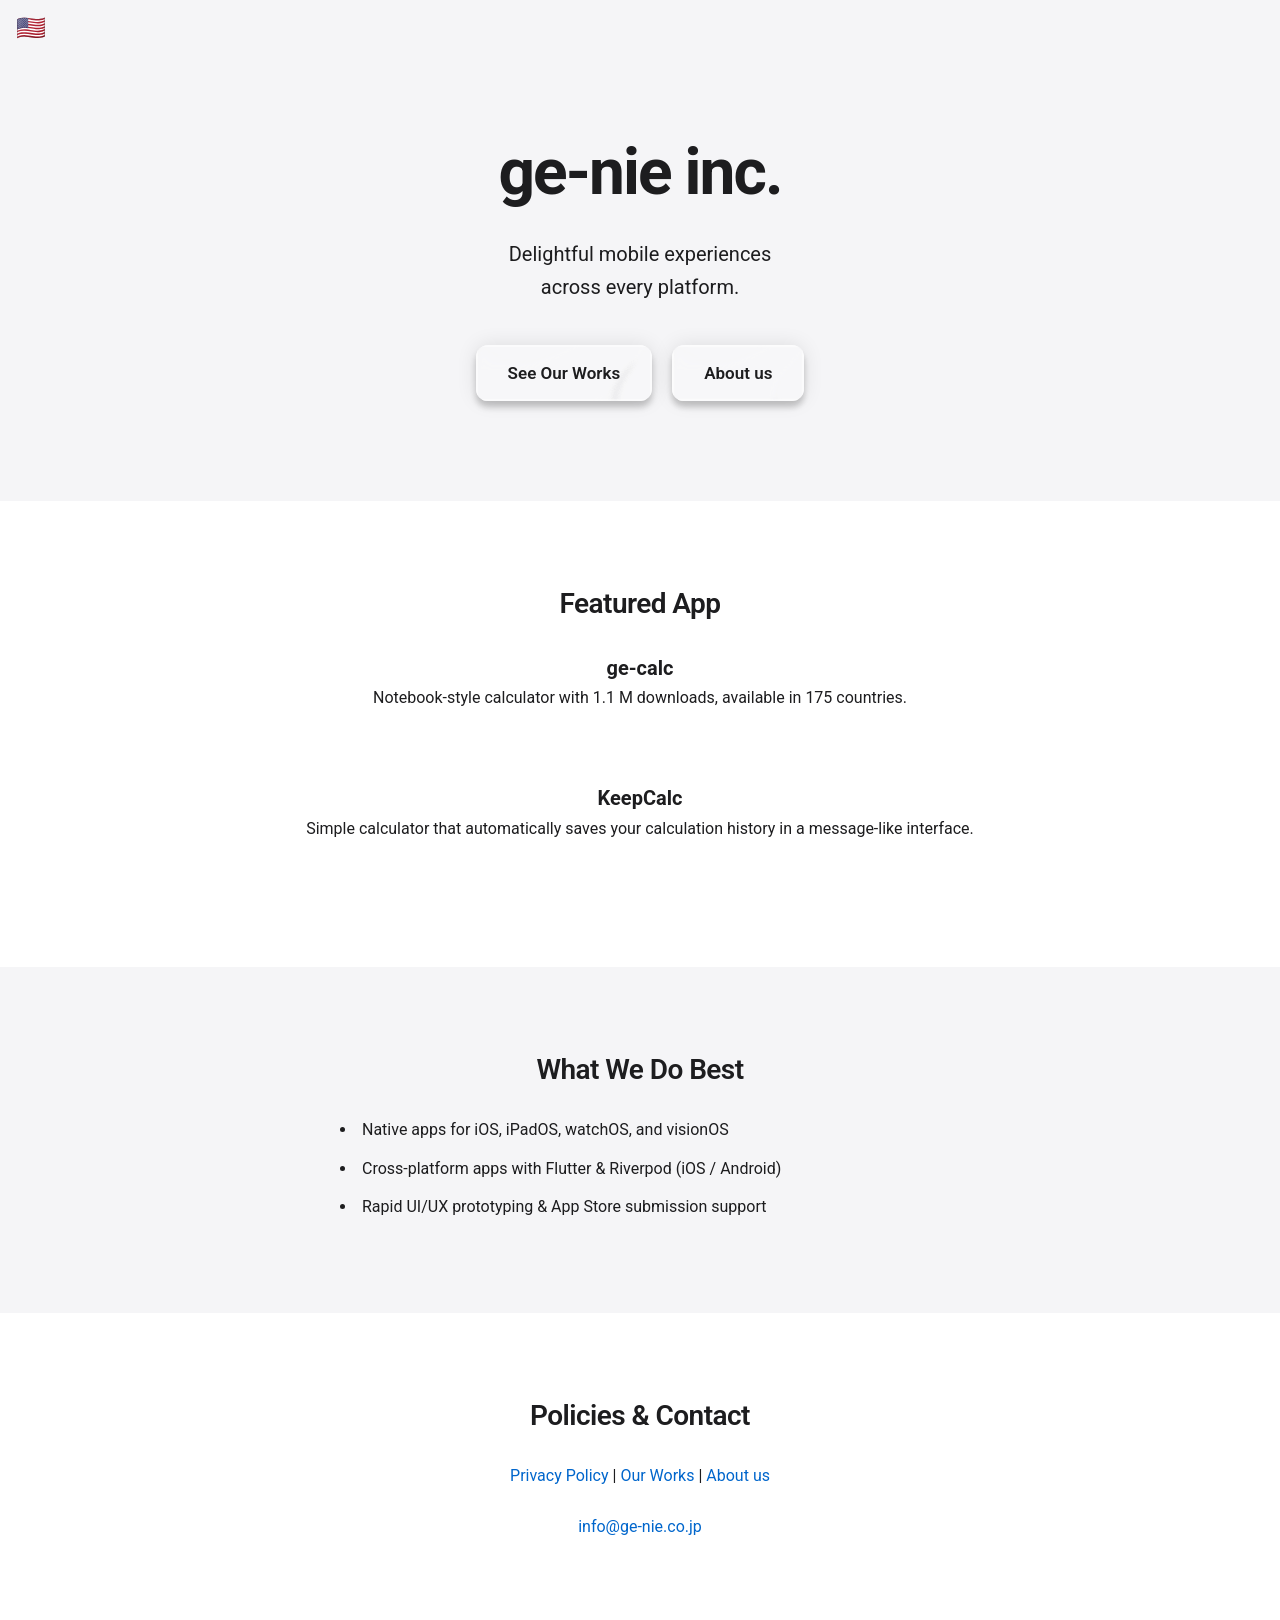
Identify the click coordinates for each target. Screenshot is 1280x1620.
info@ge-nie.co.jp (640, 1526)
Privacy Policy (559, 1475)
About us (738, 1475)
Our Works (657, 1475)
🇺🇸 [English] (31, 28)
